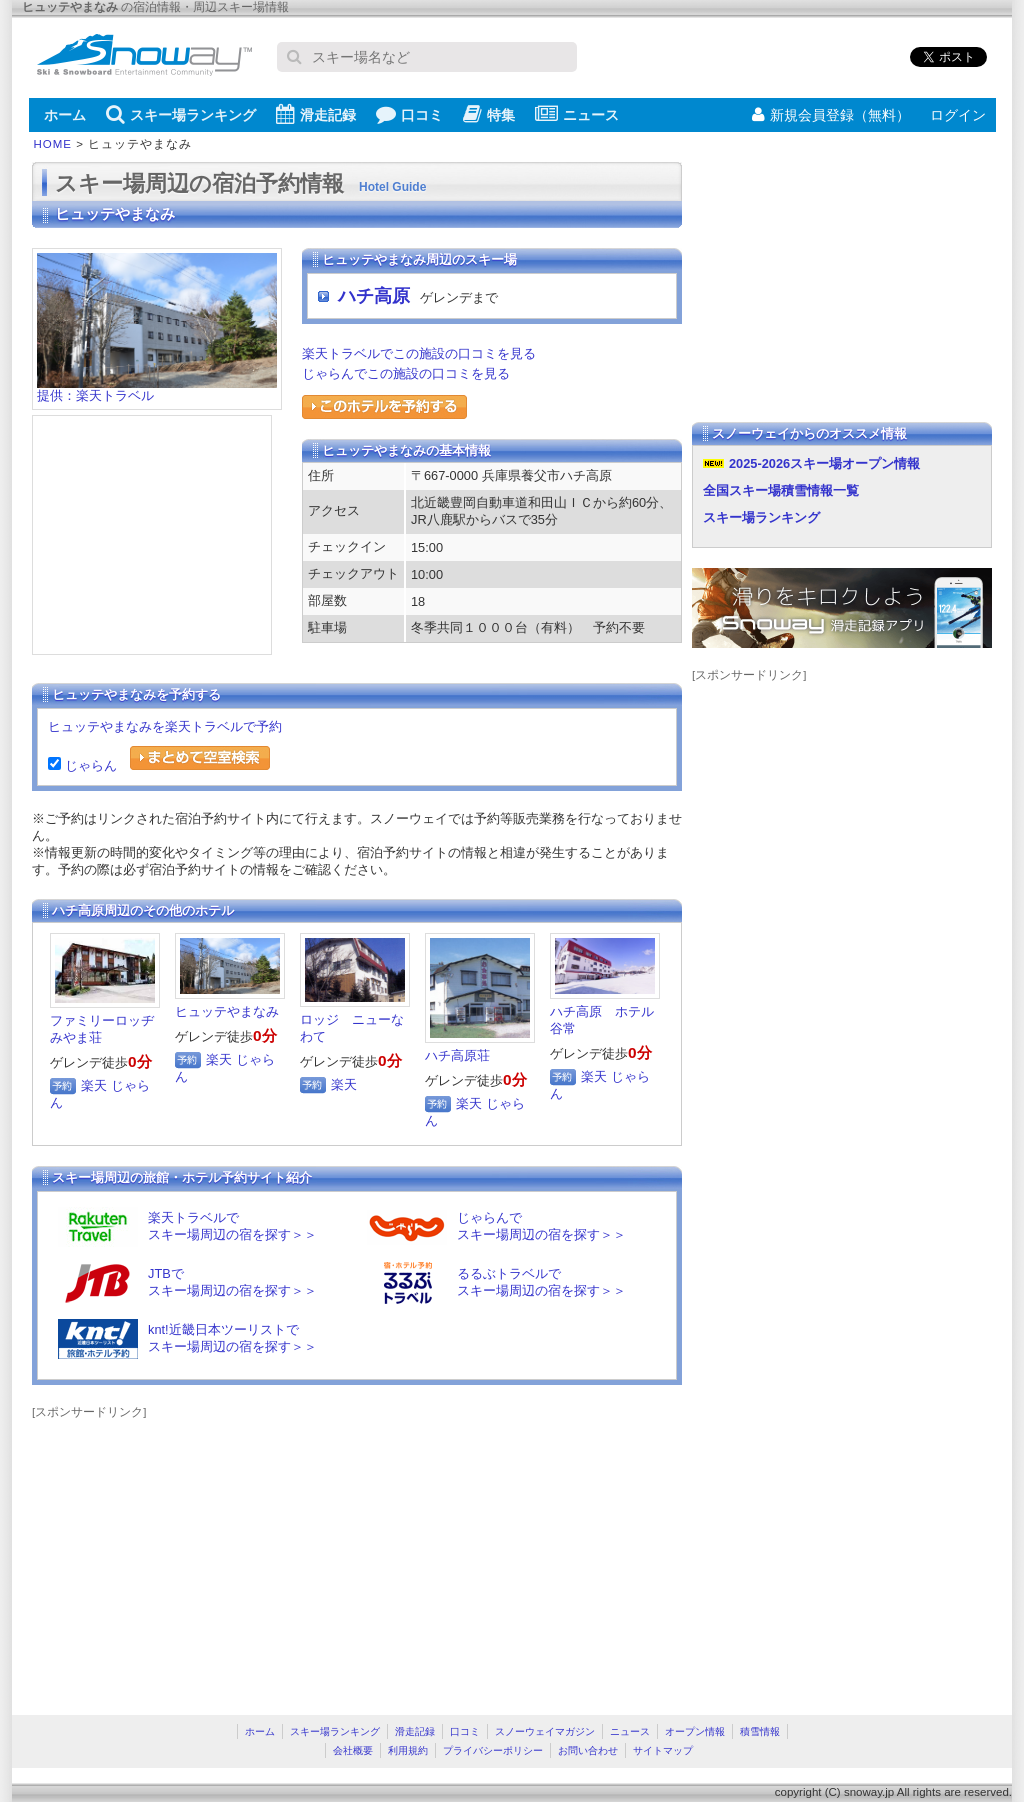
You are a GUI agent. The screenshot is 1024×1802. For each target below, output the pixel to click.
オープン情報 (695, 1731)
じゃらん (89, 765)
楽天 (94, 1085)
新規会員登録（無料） (831, 115)
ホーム (65, 115)
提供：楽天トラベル (157, 389)
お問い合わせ (588, 1750)
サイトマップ (663, 1750)
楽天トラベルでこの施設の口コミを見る (419, 353)
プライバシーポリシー (493, 1750)
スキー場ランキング (181, 114)
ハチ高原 (374, 296)
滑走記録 (316, 114)
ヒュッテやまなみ (227, 1011)
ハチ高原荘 (457, 1055)
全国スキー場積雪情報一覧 (781, 490)
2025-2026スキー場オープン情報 (824, 463)
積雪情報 (760, 1731)
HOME (53, 144)
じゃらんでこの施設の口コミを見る (406, 373)
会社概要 (353, 1750)
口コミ (409, 114)
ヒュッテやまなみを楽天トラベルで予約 (165, 726)
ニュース (577, 114)
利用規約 (408, 1750)
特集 (489, 114)
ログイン (958, 115)
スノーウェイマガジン (545, 1731)
